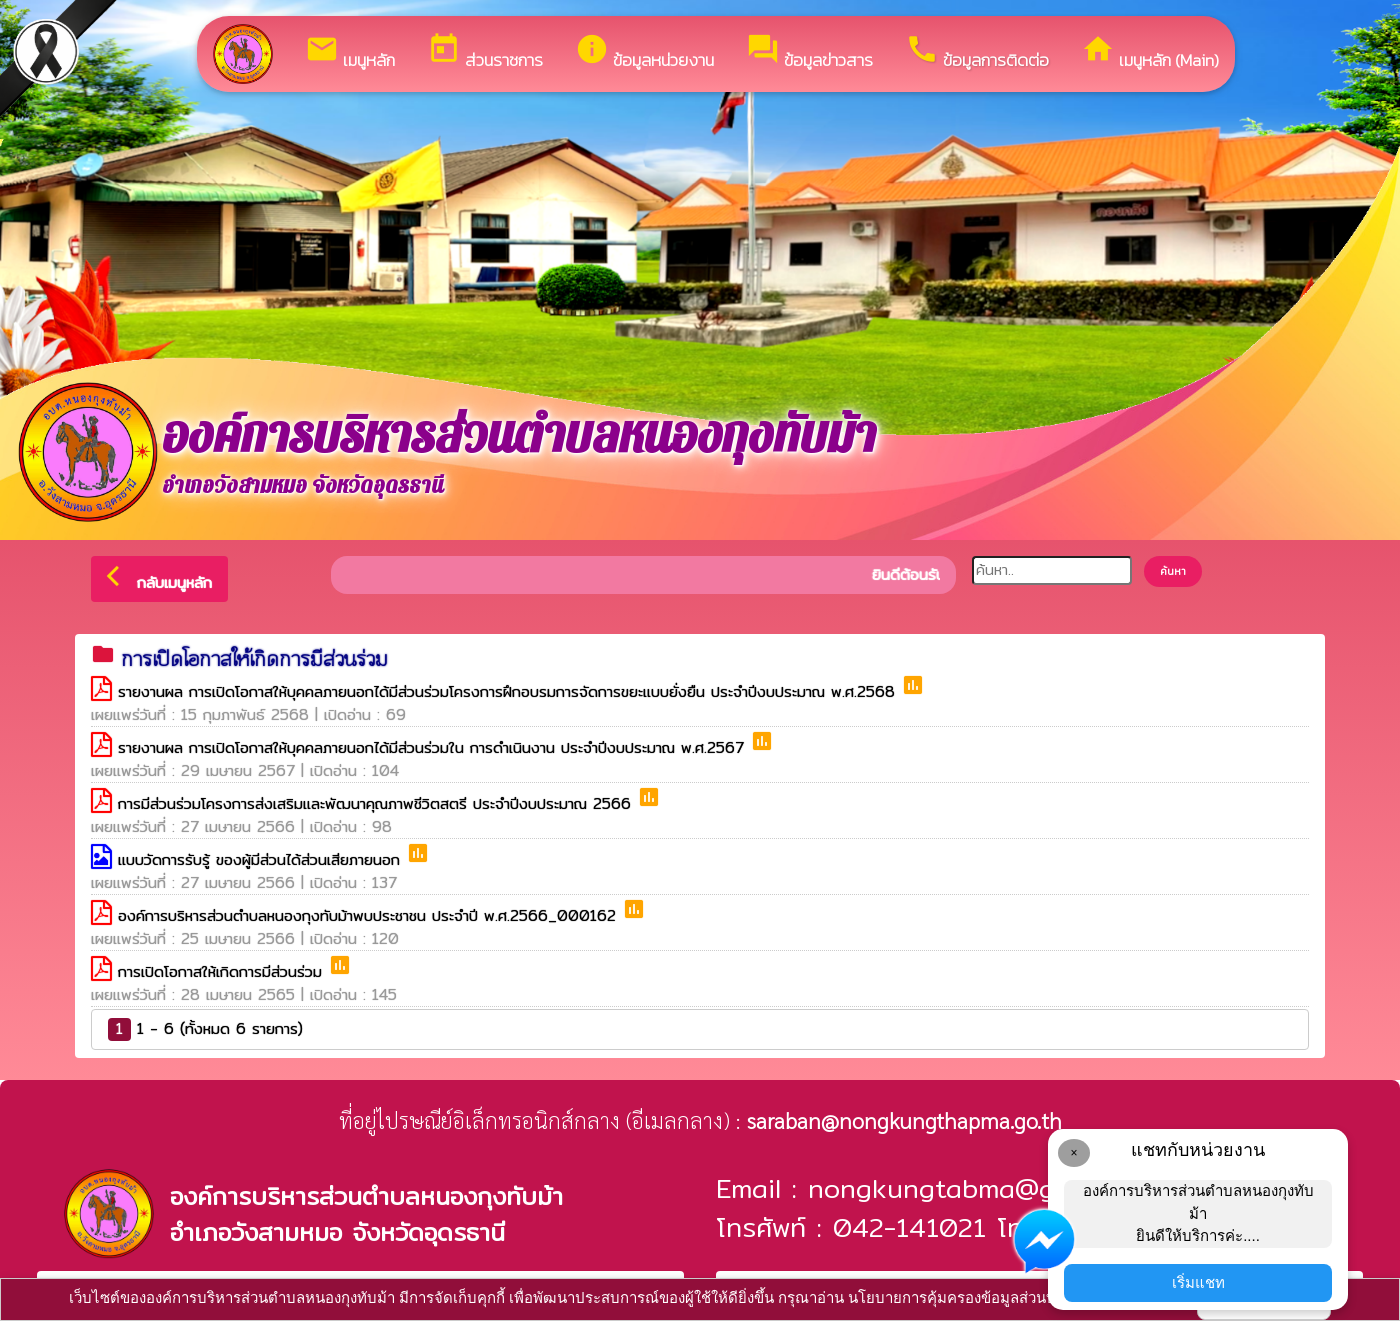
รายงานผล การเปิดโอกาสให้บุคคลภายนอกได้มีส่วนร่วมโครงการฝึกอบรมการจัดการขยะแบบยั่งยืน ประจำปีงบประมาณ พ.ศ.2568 (509, 691)
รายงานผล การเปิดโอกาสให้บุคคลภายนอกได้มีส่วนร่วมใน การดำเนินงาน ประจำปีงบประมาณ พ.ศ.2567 (434, 747)
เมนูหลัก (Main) (1150, 52)
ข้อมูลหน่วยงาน (644, 52)
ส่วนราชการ (485, 52)
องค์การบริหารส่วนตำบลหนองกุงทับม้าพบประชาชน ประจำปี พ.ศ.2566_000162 (370, 915)
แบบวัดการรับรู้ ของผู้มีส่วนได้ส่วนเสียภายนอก (262, 859)
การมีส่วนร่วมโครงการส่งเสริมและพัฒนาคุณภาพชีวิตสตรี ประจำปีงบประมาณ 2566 (377, 803)
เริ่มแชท (1198, 1282)
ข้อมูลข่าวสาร (809, 52)
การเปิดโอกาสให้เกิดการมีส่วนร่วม (223, 971)
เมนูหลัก (350, 52)
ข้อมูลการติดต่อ (977, 52)
